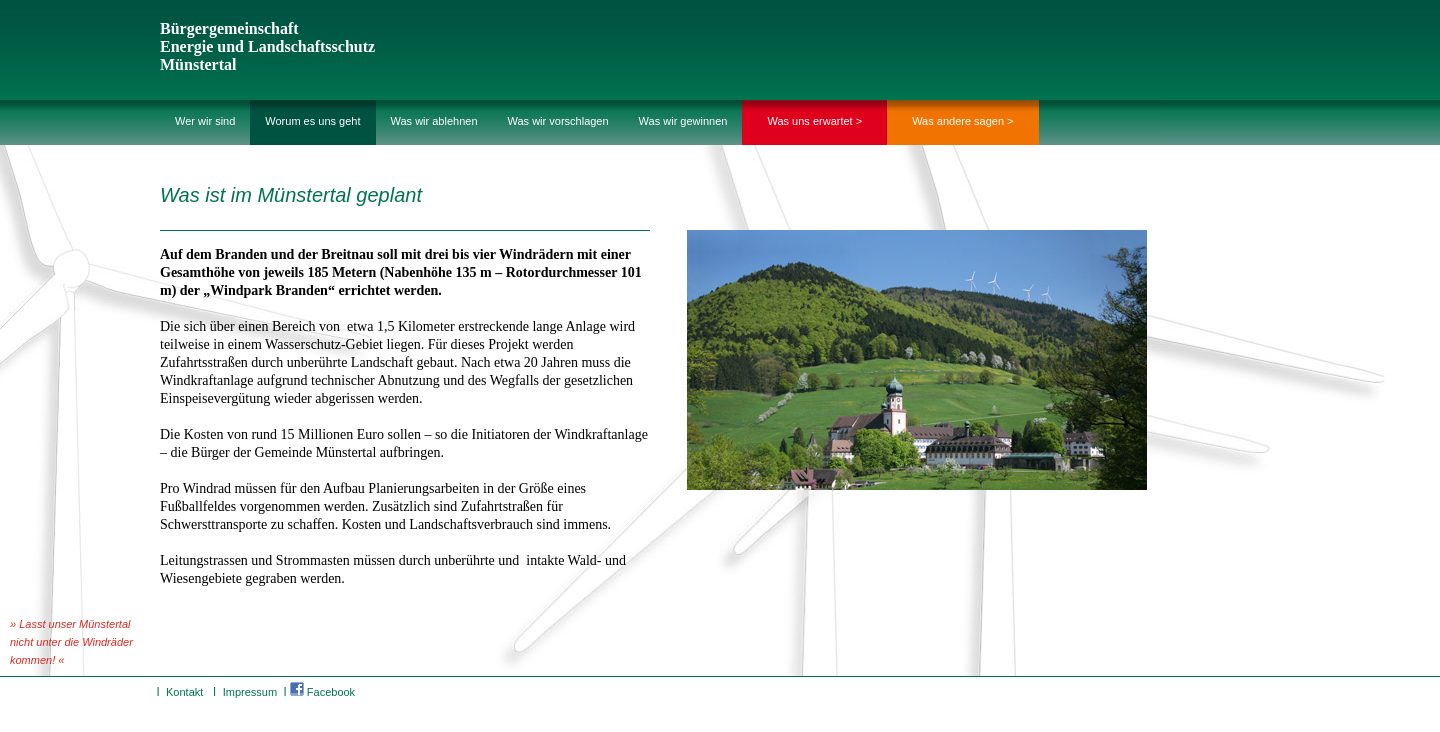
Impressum (250, 692)
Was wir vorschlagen (558, 121)
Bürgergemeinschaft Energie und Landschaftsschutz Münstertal (267, 46)
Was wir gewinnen (683, 121)
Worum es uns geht (312, 121)
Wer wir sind (205, 121)
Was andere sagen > (962, 121)
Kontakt (184, 692)
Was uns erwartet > (814, 121)
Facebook (322, 692)
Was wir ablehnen (434, 121)
